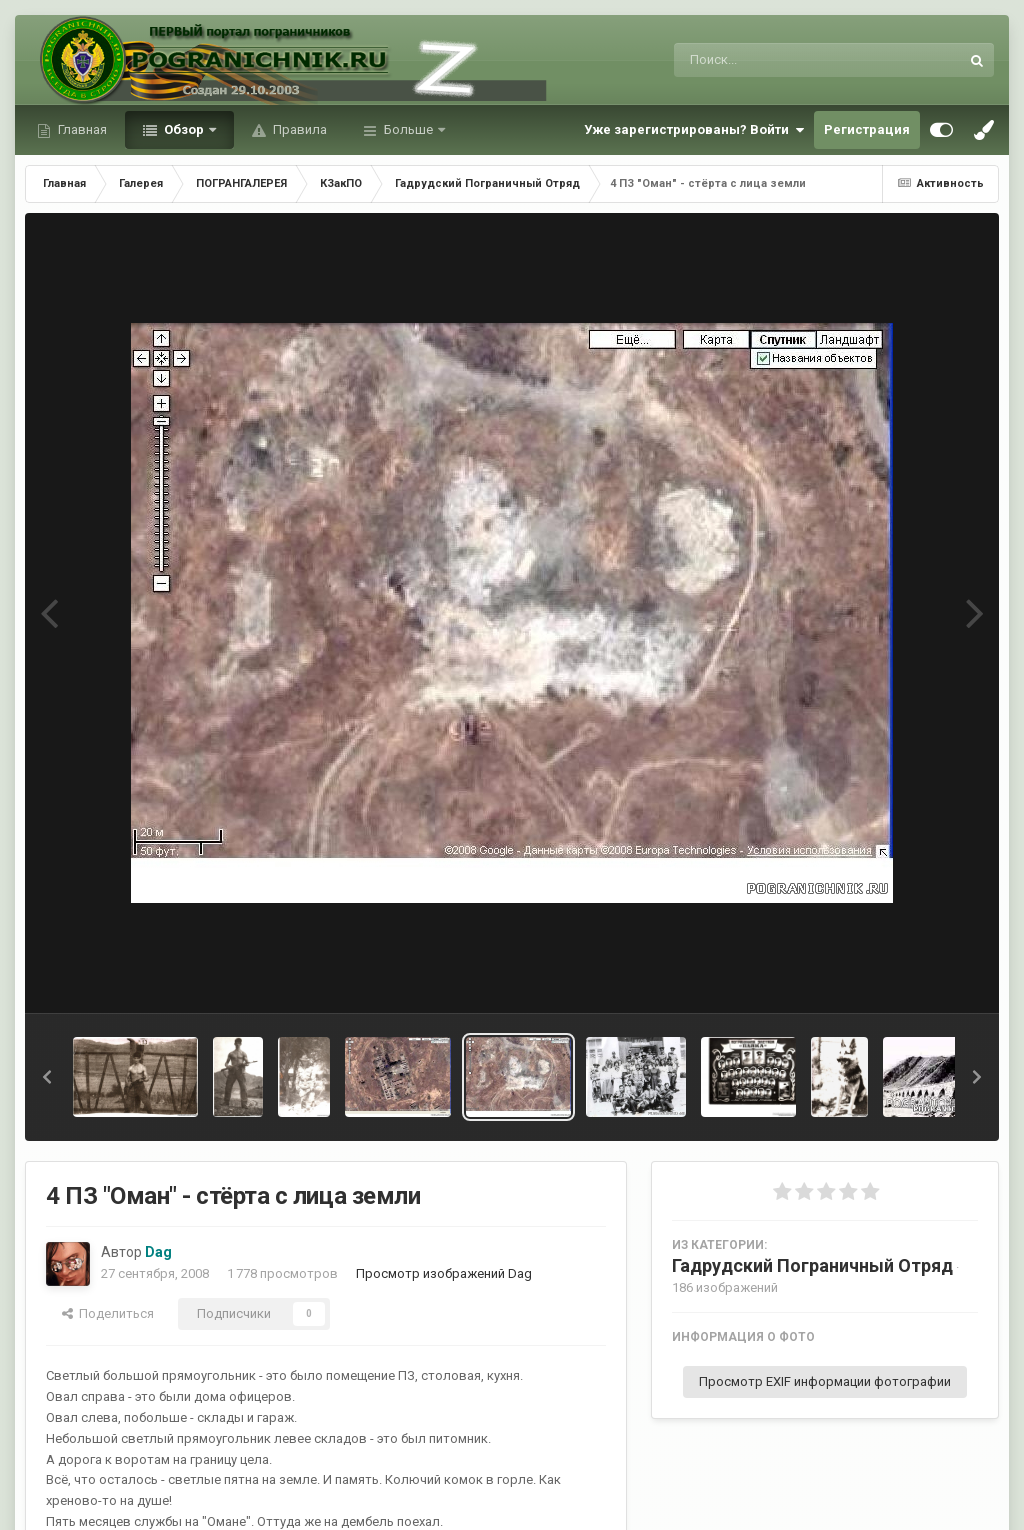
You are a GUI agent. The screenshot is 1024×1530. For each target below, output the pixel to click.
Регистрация (867, 129)
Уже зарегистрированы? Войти (694, 130)
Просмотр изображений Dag (444, 1273)
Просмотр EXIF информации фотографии (825, 1381)
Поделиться (108, 1313)
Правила (298, 129)
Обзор (184, 129)
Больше (408, 129)
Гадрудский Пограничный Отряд (812, 1265)
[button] (47, 1077)
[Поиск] (779, 60)
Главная (81, 129)
